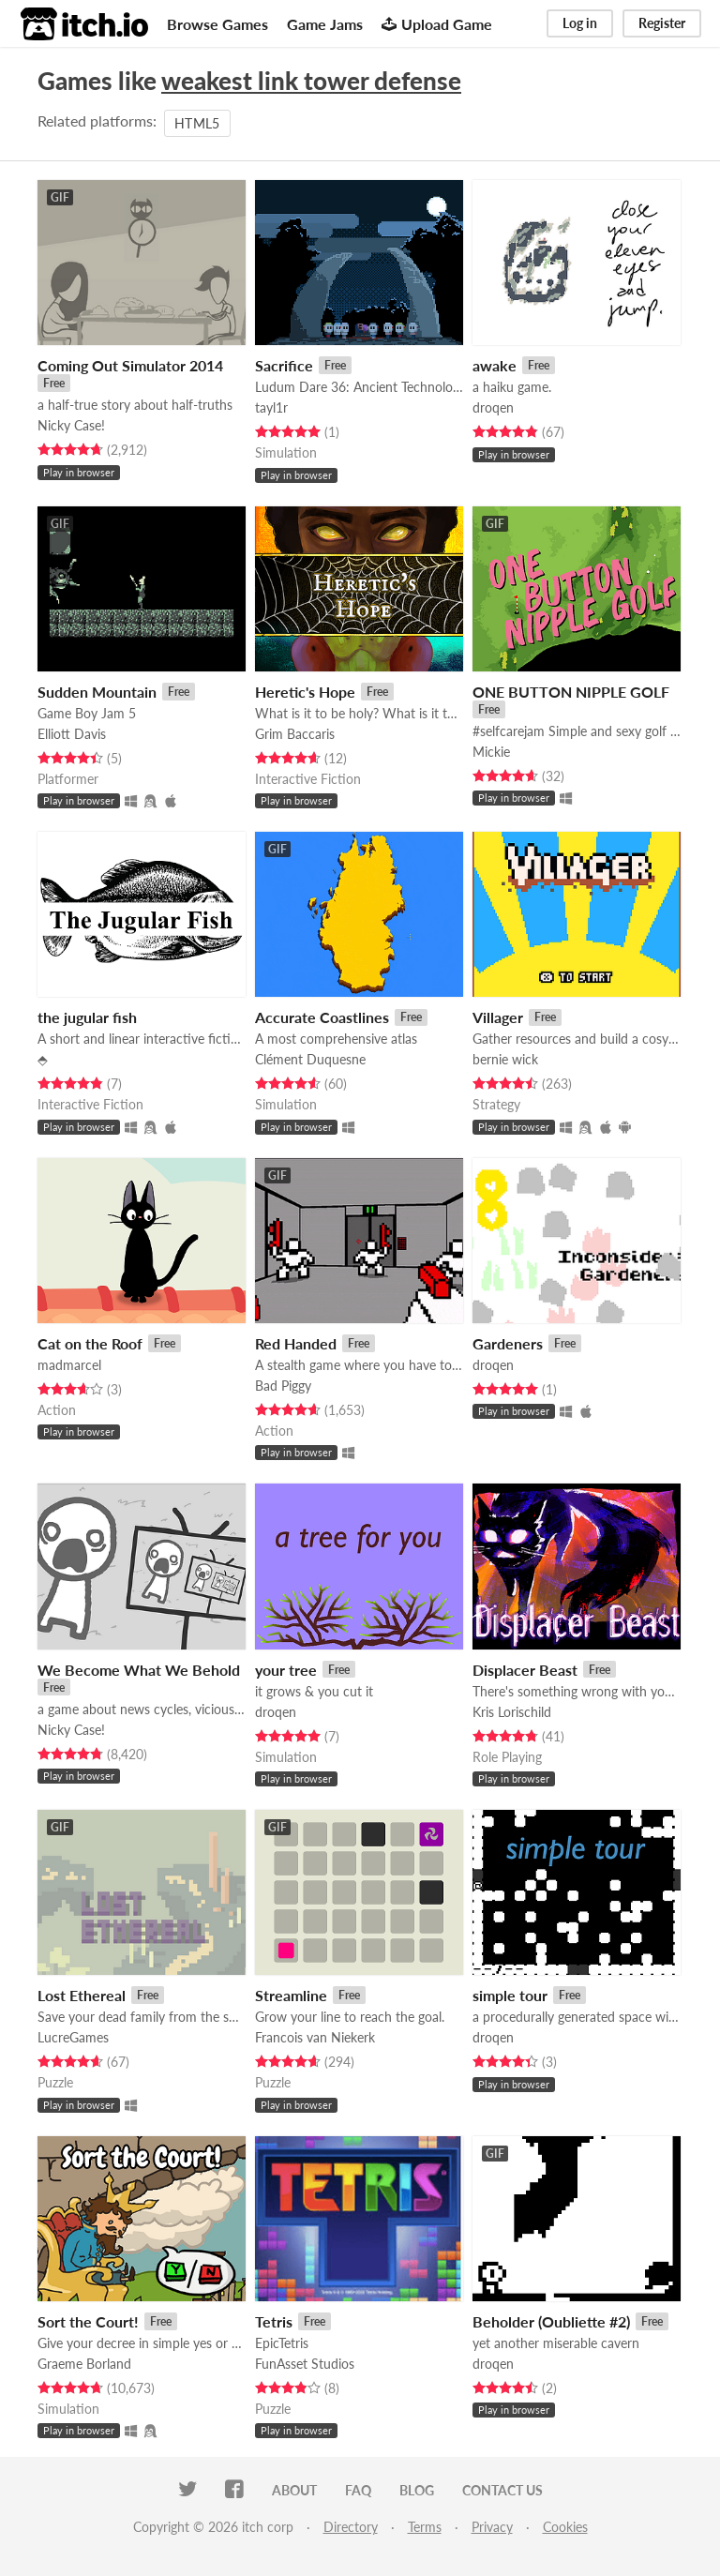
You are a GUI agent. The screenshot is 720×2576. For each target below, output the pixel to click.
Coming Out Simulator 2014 (130, 365)
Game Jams (325, 24)
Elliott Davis (72, 734)
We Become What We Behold (139, 1670)
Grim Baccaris (295, 734)
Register (661, 23)
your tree (286, 1670)
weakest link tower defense (311, 81)
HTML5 (197, 123)
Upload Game (437, 24)
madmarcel (69, 1365)
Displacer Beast (525, 1670)
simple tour (510, 1995)
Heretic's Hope (305, 691)
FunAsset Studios (304, 2364)
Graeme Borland (84, 2364)
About (294, 2490)
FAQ (358, 2490)
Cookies (565, 2527)
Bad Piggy (283, 1385)
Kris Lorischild (511, 1712)
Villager (497, 1017)
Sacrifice (284, 365)
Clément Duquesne (310, 1059)
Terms (425, 2527)
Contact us (502, 2490)
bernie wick (505, 1059)
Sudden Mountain (97, 691)
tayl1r (271, 407)
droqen (493, 407)
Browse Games (217, 24)
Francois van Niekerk (315, 2037)
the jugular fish (87, 1017)
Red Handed (296, 1343)
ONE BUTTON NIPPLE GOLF (570, 691)
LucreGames (73, 2037)
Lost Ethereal (82, 1995)
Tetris (273, 2321)
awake (494, 365)
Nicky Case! (71, 425)
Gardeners (507, 1343)
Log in (579, 23)
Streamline (291, 1995)
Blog (416, 2490)
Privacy (492, 2527)
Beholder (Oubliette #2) (551, 2321)
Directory (350, 2527)
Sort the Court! (88, 2321)
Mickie (491, 752)
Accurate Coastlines (322, 1017)
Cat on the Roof (90, 1343)
